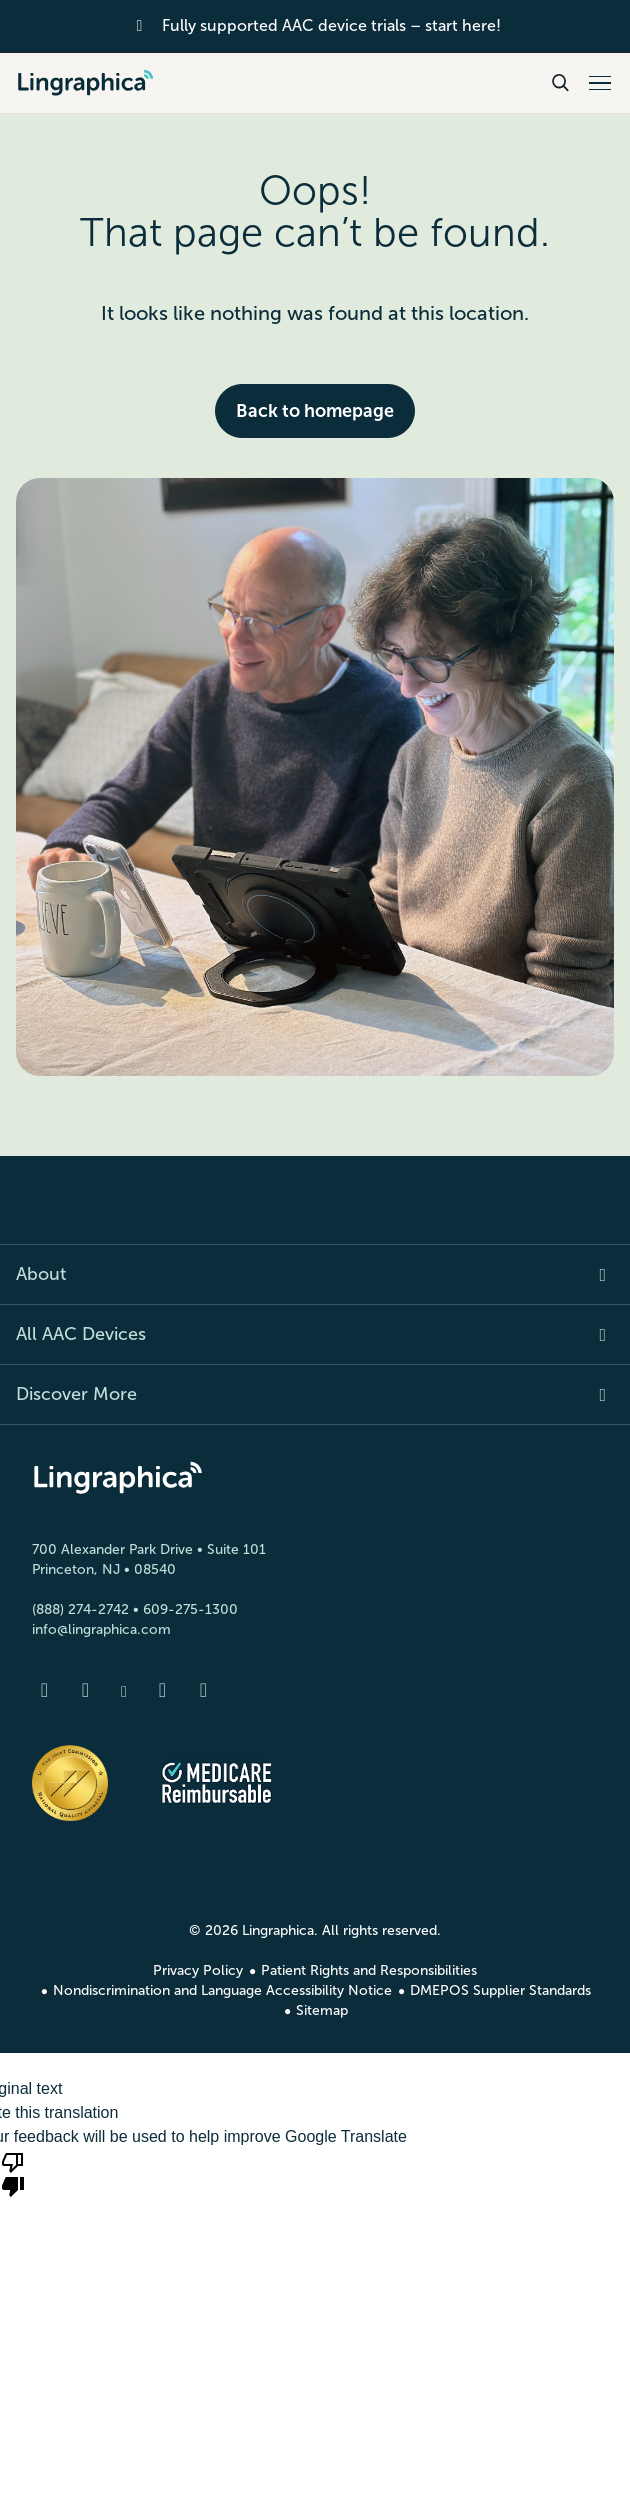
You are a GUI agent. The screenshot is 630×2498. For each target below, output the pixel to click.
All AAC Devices (81, 1334)
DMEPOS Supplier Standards (500, 1990)
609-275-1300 (190, 1609)
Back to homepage (315, 411)
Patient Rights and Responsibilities (369, 1970)
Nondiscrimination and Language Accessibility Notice (222, 1990)
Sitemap (322, 2010)
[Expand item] (591, 1274)
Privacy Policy (198, 1970)
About (41, 1274)
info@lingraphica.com (101, 1629)
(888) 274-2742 (80, 1609)
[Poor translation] (13, 2173)
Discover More (76, 1394)
